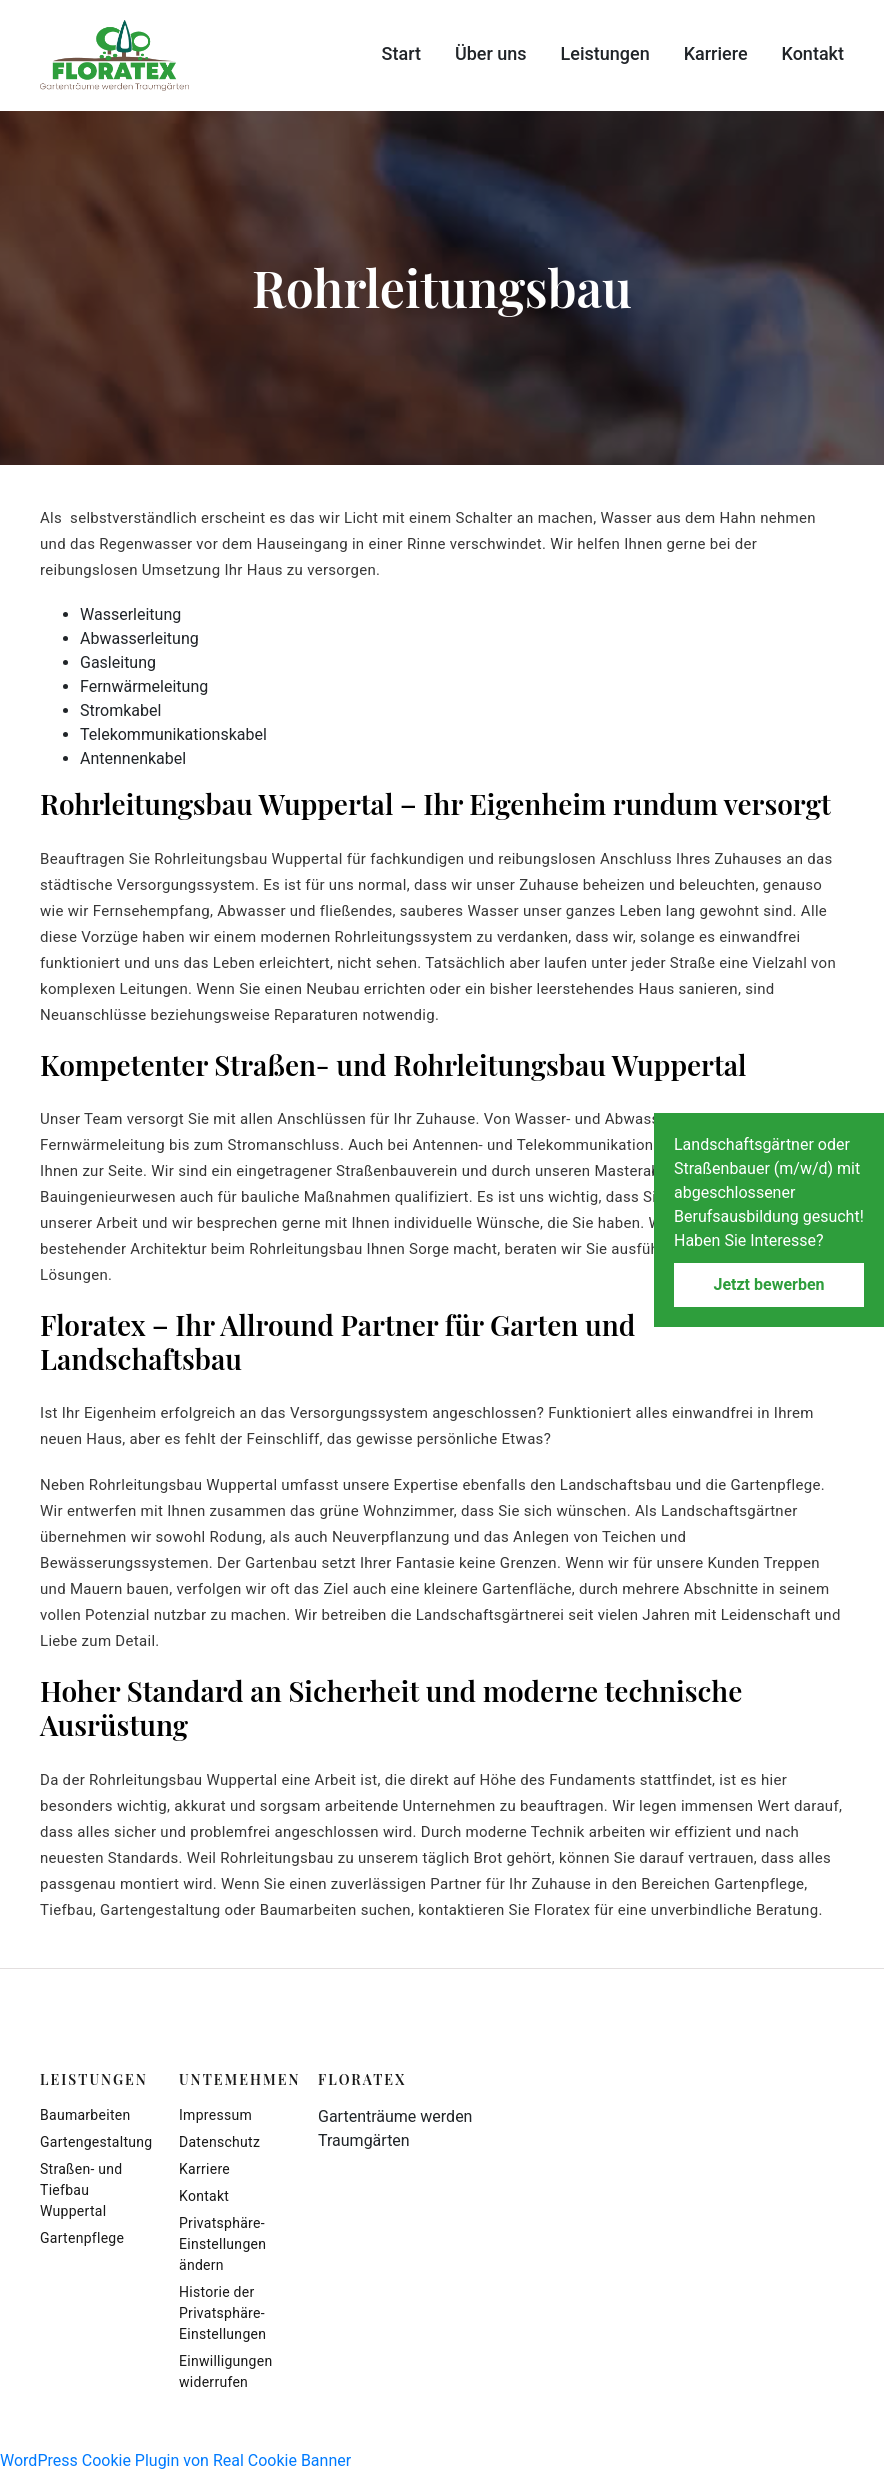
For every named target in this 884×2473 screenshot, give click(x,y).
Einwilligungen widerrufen (225, 2371)
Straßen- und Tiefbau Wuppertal (81, 2190)
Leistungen (605, 54)
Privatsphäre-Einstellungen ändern (222, 2244)
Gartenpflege (82, 2238)
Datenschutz (219, 2142)
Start (401, 54)
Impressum (215, 2115)
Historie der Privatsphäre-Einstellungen (222, 2313)
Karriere (716, 54)
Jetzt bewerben (768, 1284)
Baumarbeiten (85, 2115)
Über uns (491, 54)
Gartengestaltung (94, 2142)
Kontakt (813, 54)
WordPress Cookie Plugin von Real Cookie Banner (175, 2460)
